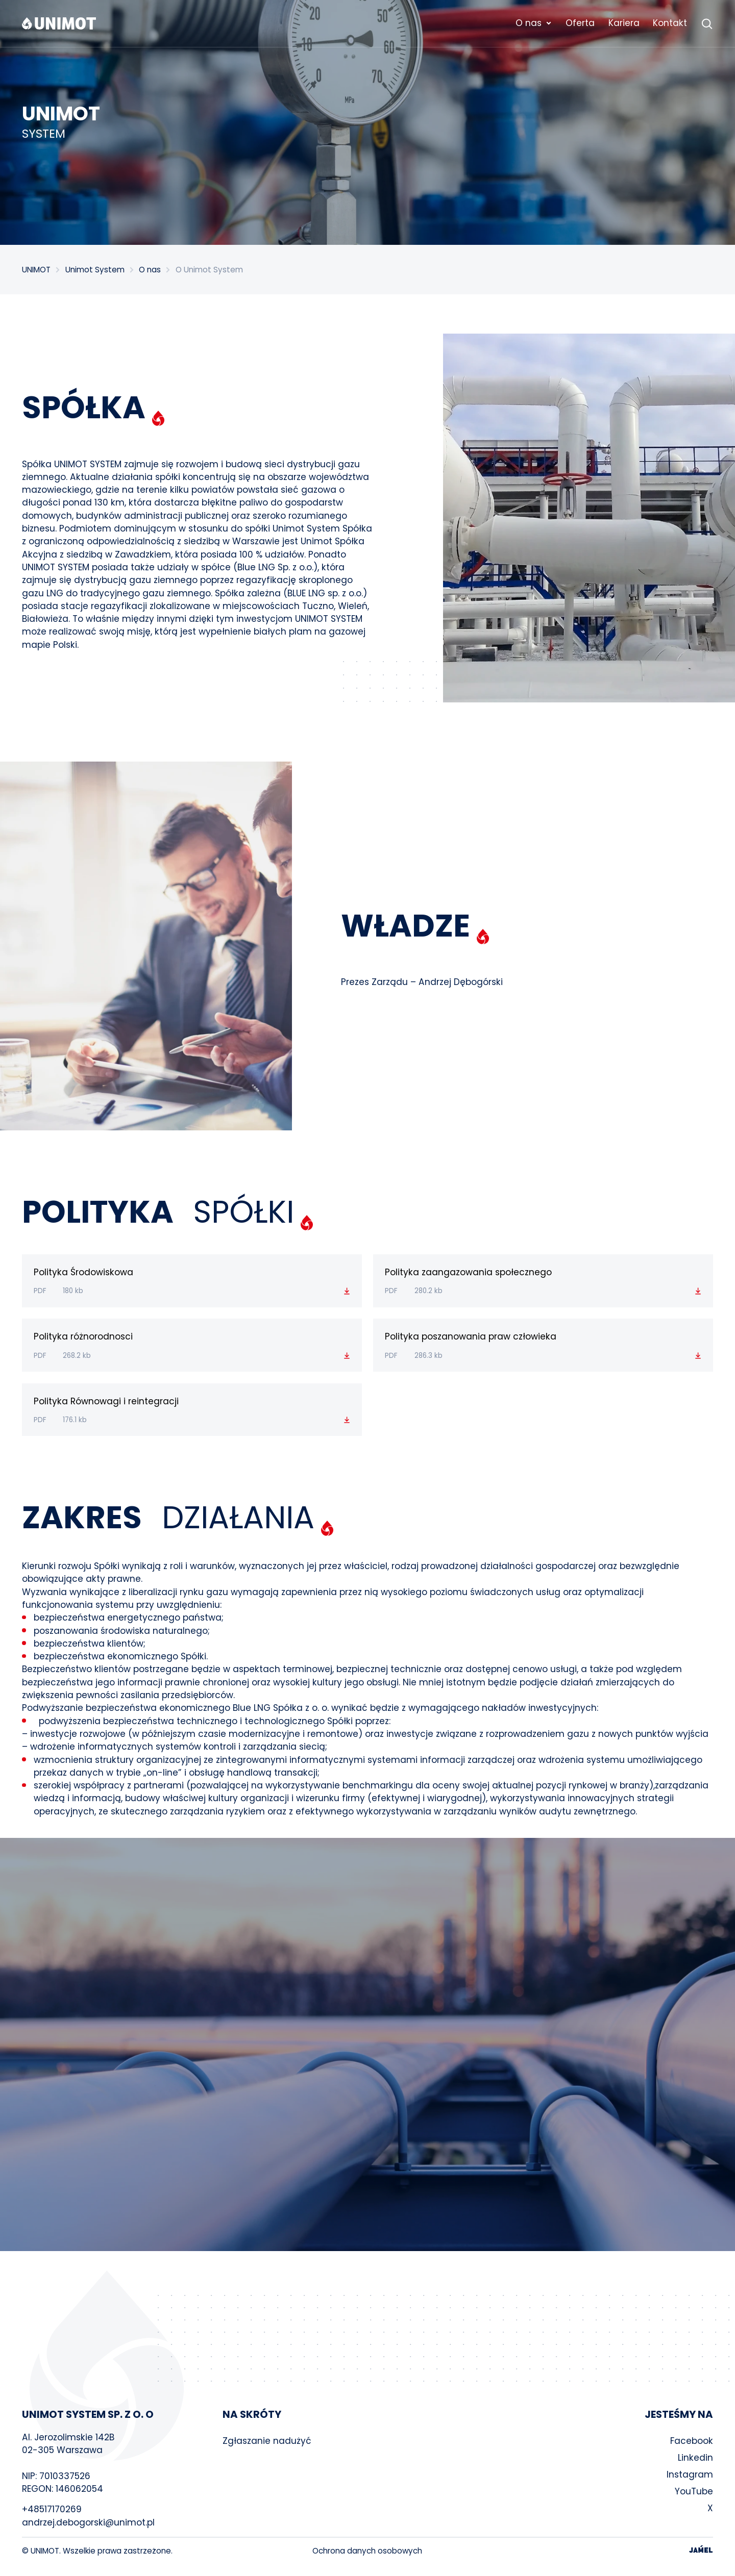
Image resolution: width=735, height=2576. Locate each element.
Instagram (690, 2474)
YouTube (694, 2491)
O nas (150, 269)
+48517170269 (52, 2509)
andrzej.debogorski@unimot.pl (88, 2522)
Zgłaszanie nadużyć (267, 2441)
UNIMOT (36, 269)
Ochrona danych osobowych (367, 2550)
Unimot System (95, 269)
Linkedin (695, 2458)
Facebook (691, 2441)
